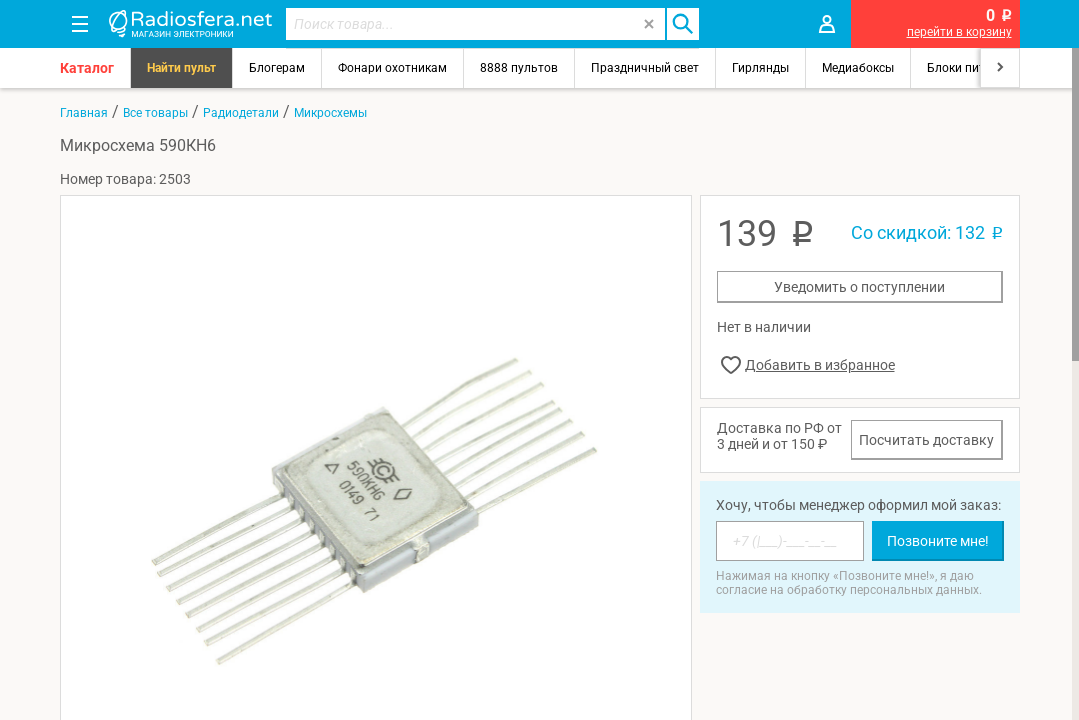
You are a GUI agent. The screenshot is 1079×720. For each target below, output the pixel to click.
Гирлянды (760, 68)
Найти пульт (181, 68)
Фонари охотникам (392, 68)
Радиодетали (241, 113)
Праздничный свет (645, 68)
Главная (84, 113)
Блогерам (277, 68)
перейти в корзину (959, 32)
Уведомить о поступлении (859, 287)
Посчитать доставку (926, 440)
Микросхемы (330, 113)
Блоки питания (970, 68)
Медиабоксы (858, 68)
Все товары (155, 113)
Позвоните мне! (938, 541)
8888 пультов (519, 68)
